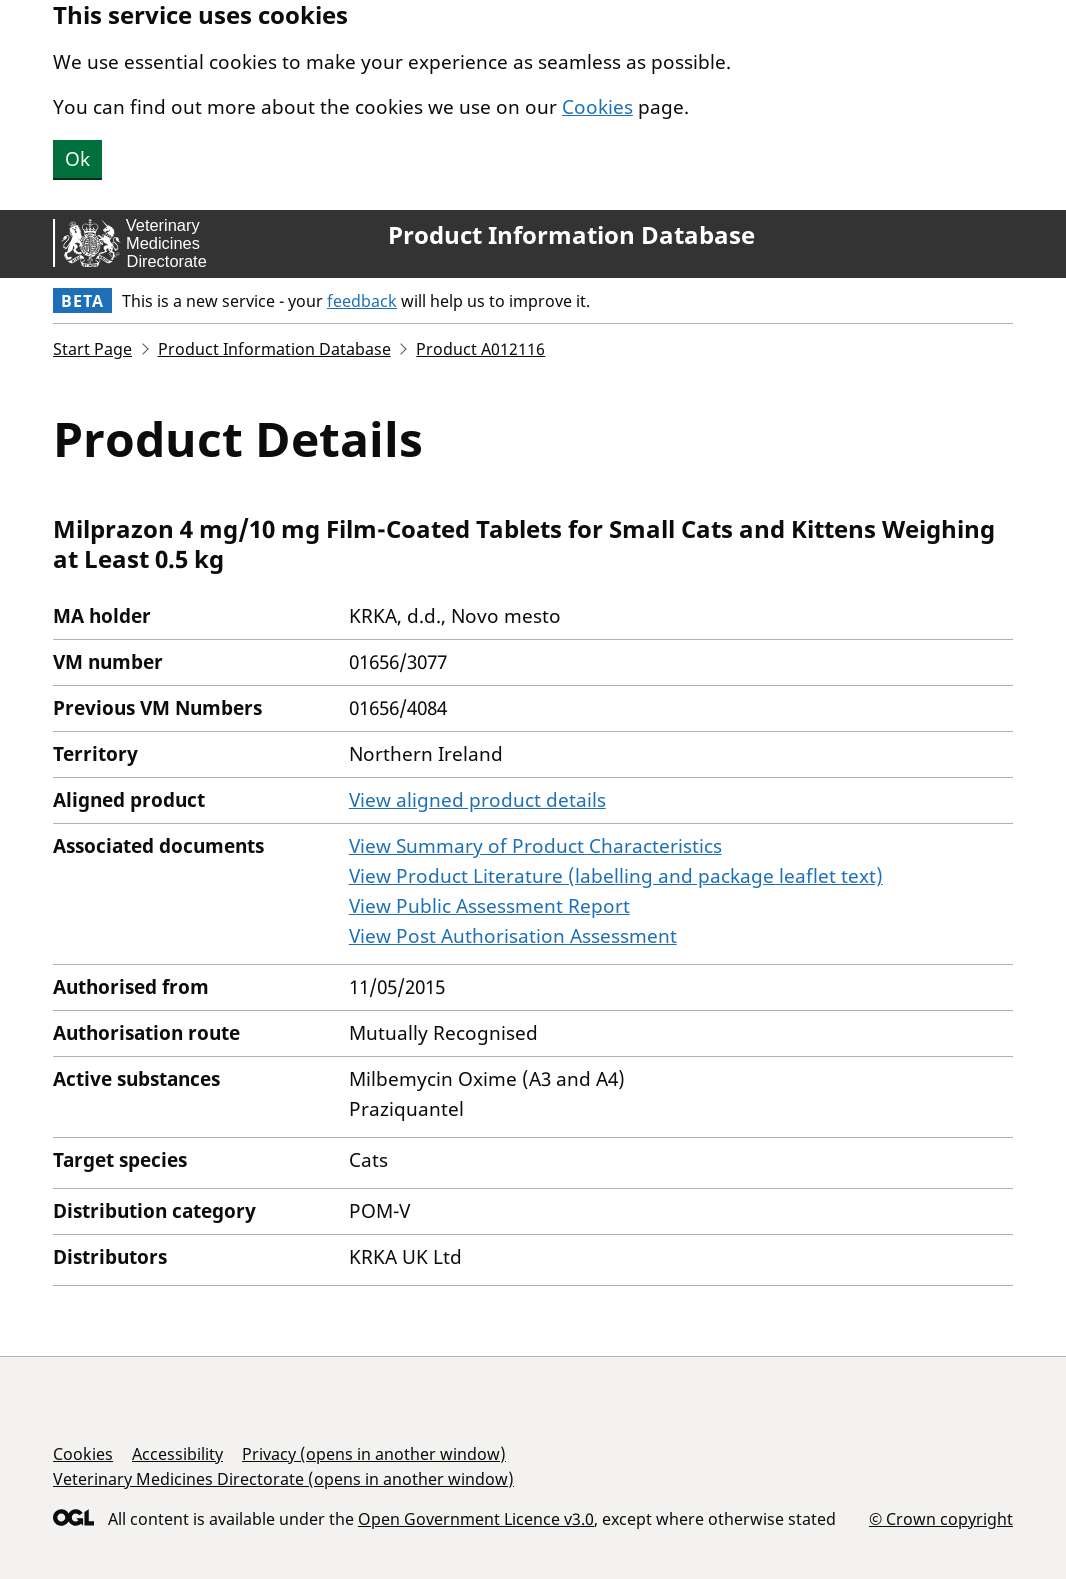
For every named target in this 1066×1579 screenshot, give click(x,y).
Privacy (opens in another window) (374, 1454)
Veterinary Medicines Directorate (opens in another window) (283, 1479)
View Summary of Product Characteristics (535, 846)
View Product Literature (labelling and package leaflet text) (616, 876)
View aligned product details (477, 800)
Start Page (92, 349)
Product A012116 (480, 349)
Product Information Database (571, 235)
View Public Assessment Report (489, 906)
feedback (362, 301)
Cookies (597, 107)
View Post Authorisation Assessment (513, 936)
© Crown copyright (941, 1518)
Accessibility (177, 1454)
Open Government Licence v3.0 (476, 1519)
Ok (77, 159)
